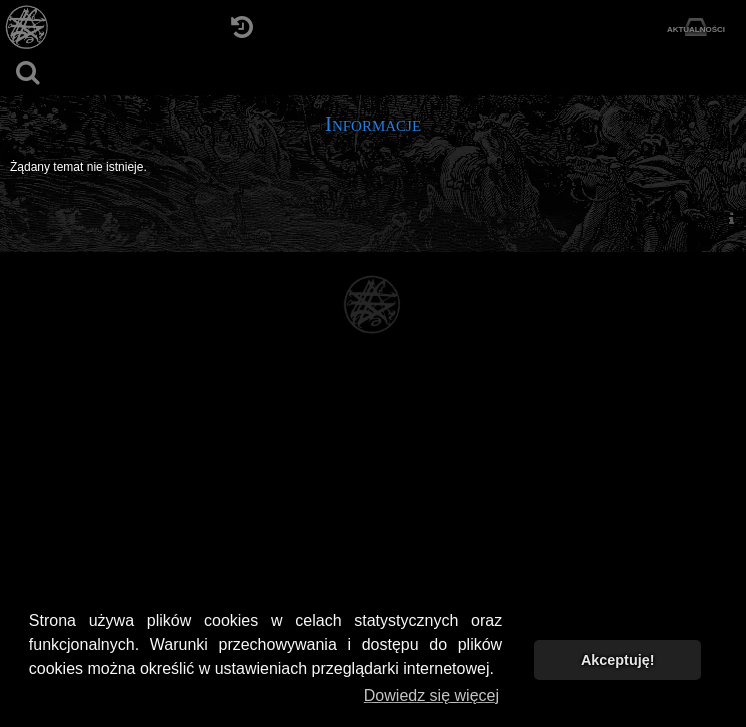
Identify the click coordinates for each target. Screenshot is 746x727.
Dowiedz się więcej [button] (431, 695)
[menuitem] (731, 217)
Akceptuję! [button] (618, 660)
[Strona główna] (27, 27)
